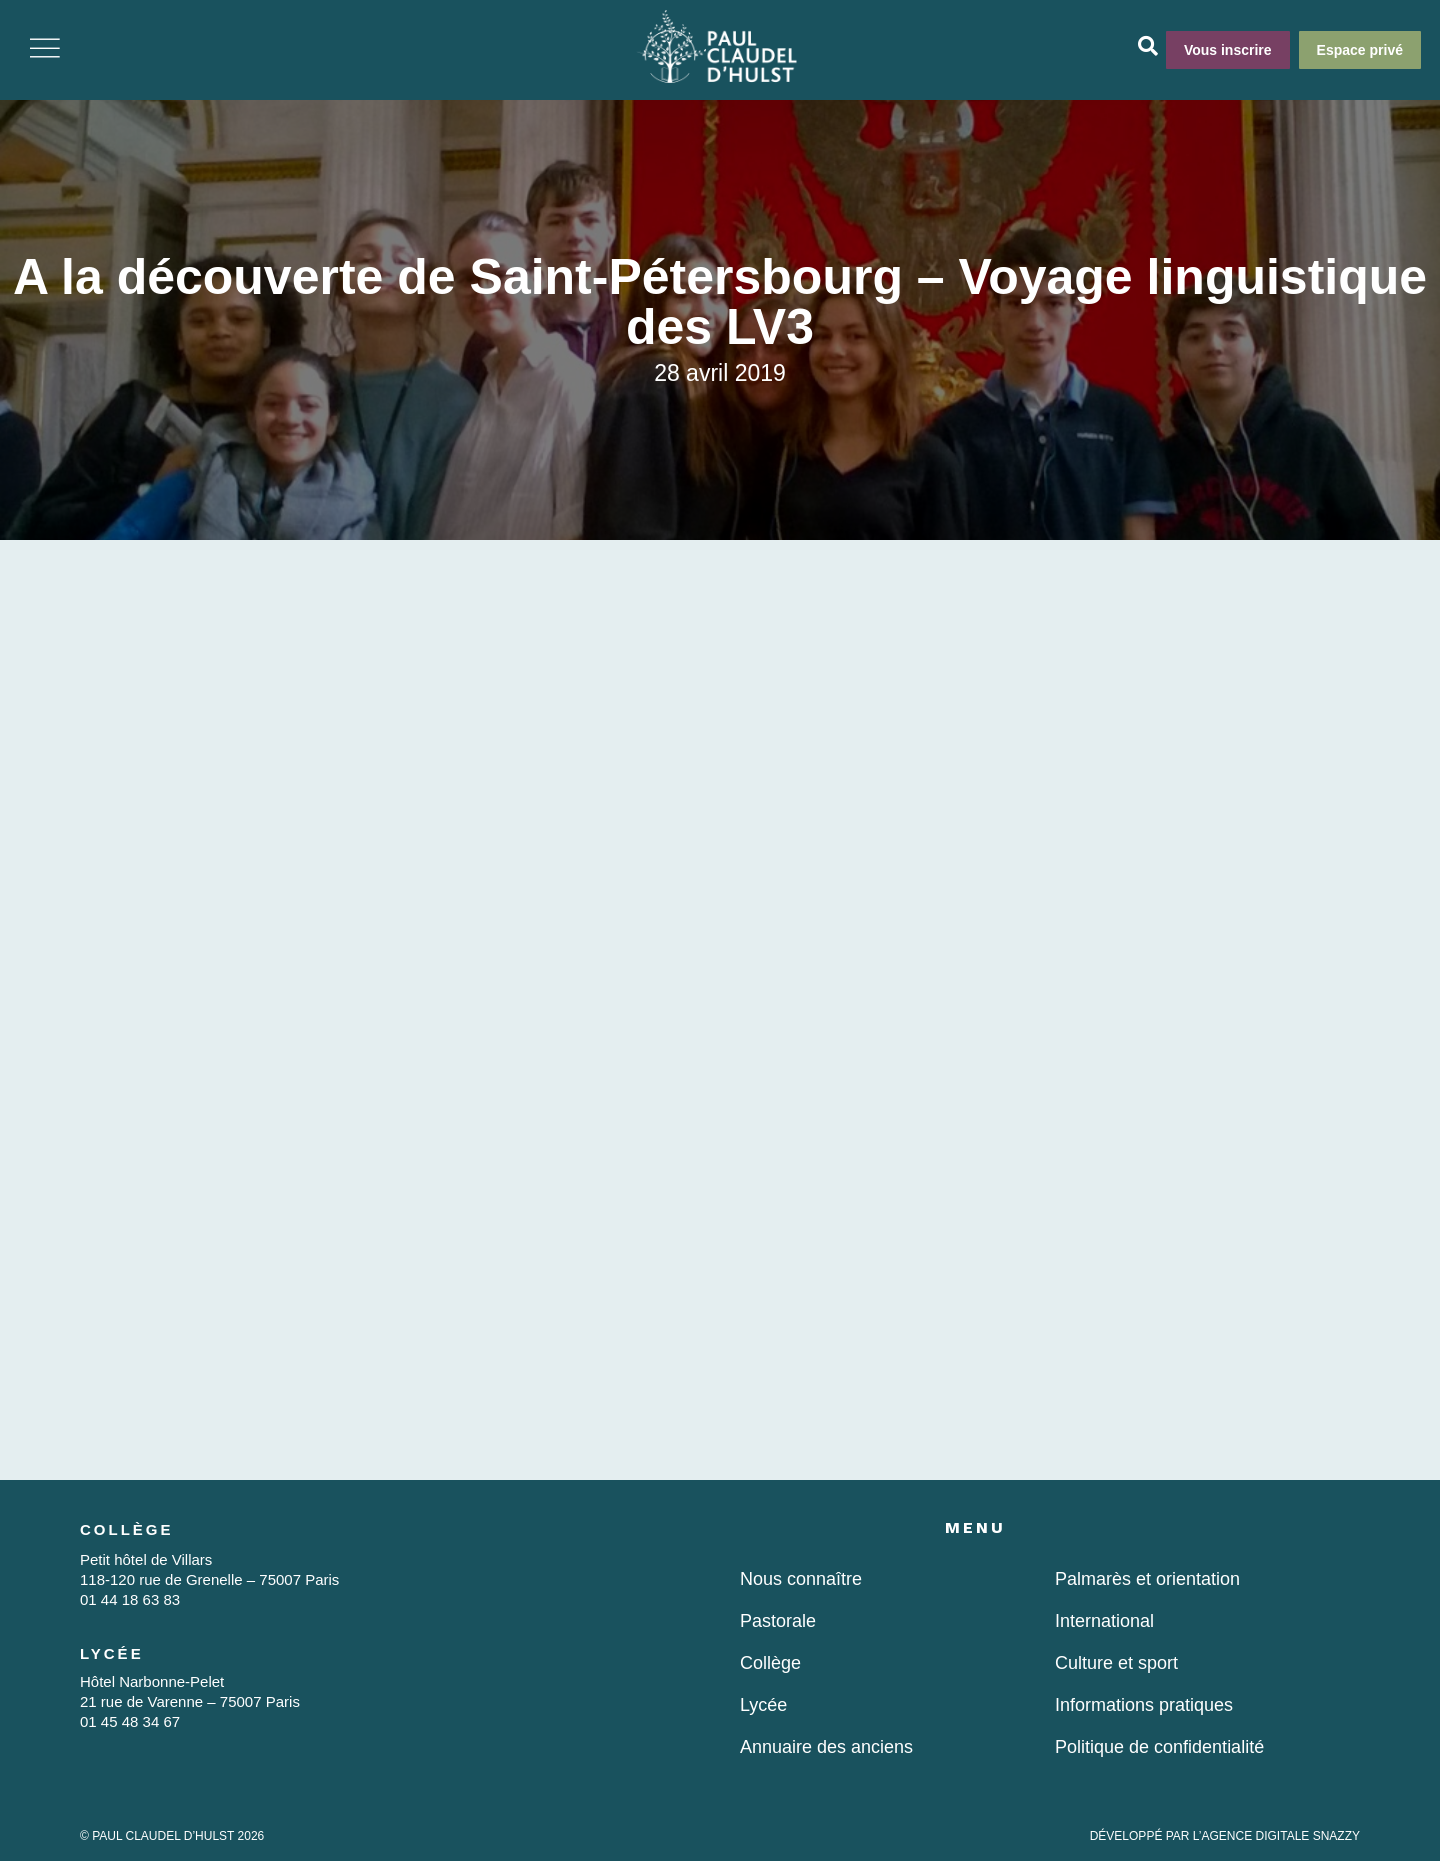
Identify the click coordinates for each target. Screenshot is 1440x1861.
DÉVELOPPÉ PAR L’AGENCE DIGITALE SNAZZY (1225, 1836)
